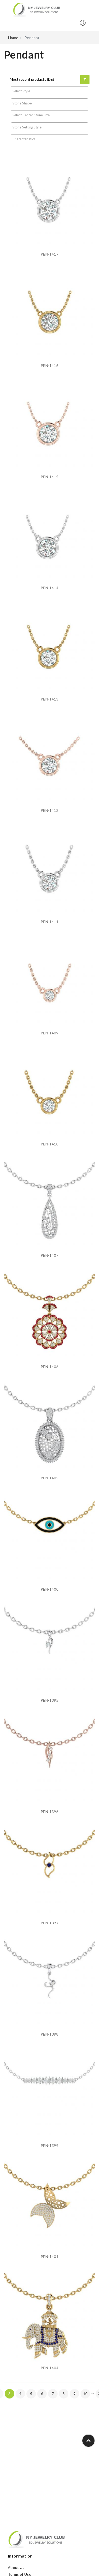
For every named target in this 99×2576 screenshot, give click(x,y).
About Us (16, 2567)
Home (13, 37)
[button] (84, 79)
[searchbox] (49, 91)
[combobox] (49, 91)
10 (85, 2393)
